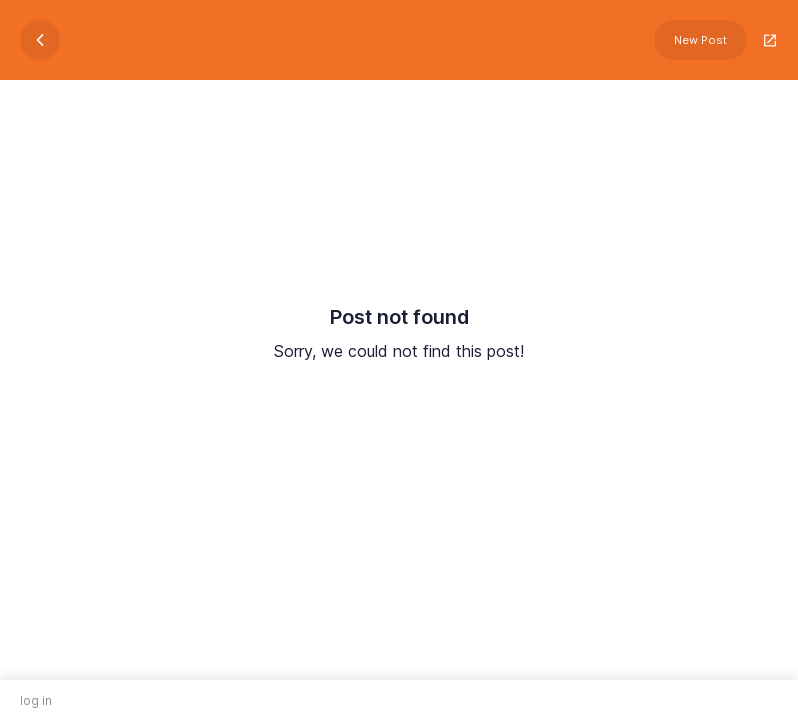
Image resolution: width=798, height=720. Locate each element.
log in (36, 700)
